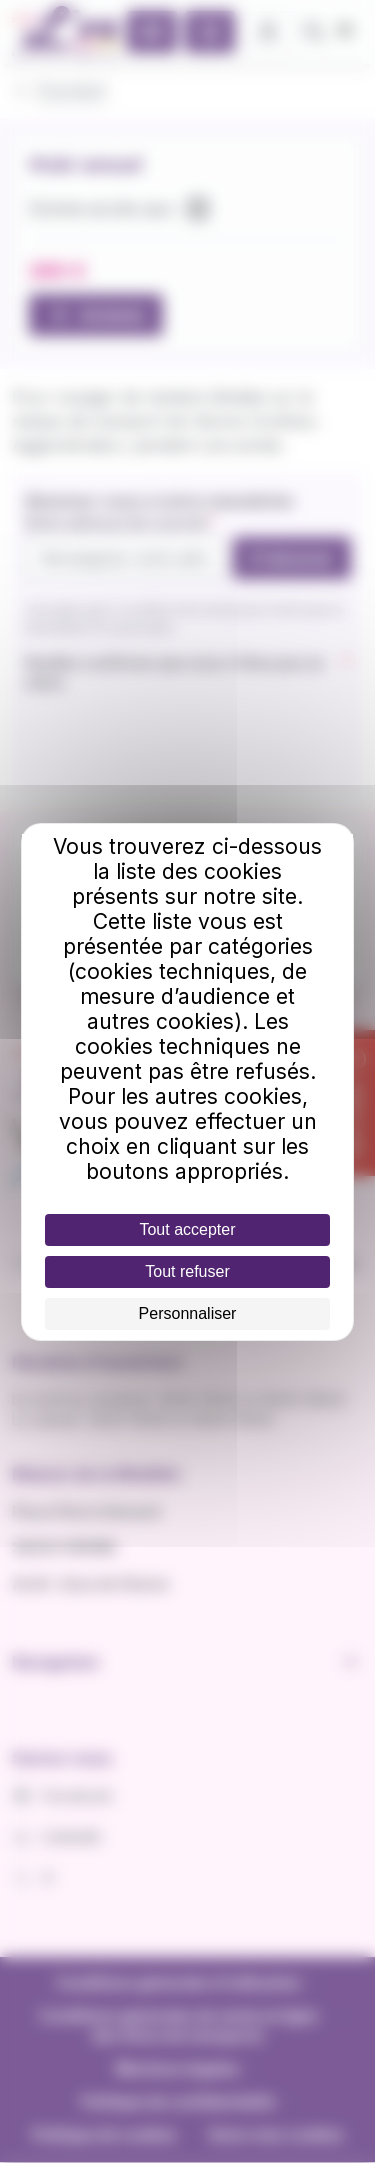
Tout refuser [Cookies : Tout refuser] (187, 1271)
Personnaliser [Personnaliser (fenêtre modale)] (188, 1313)
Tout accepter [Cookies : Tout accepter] (187, 1229)
